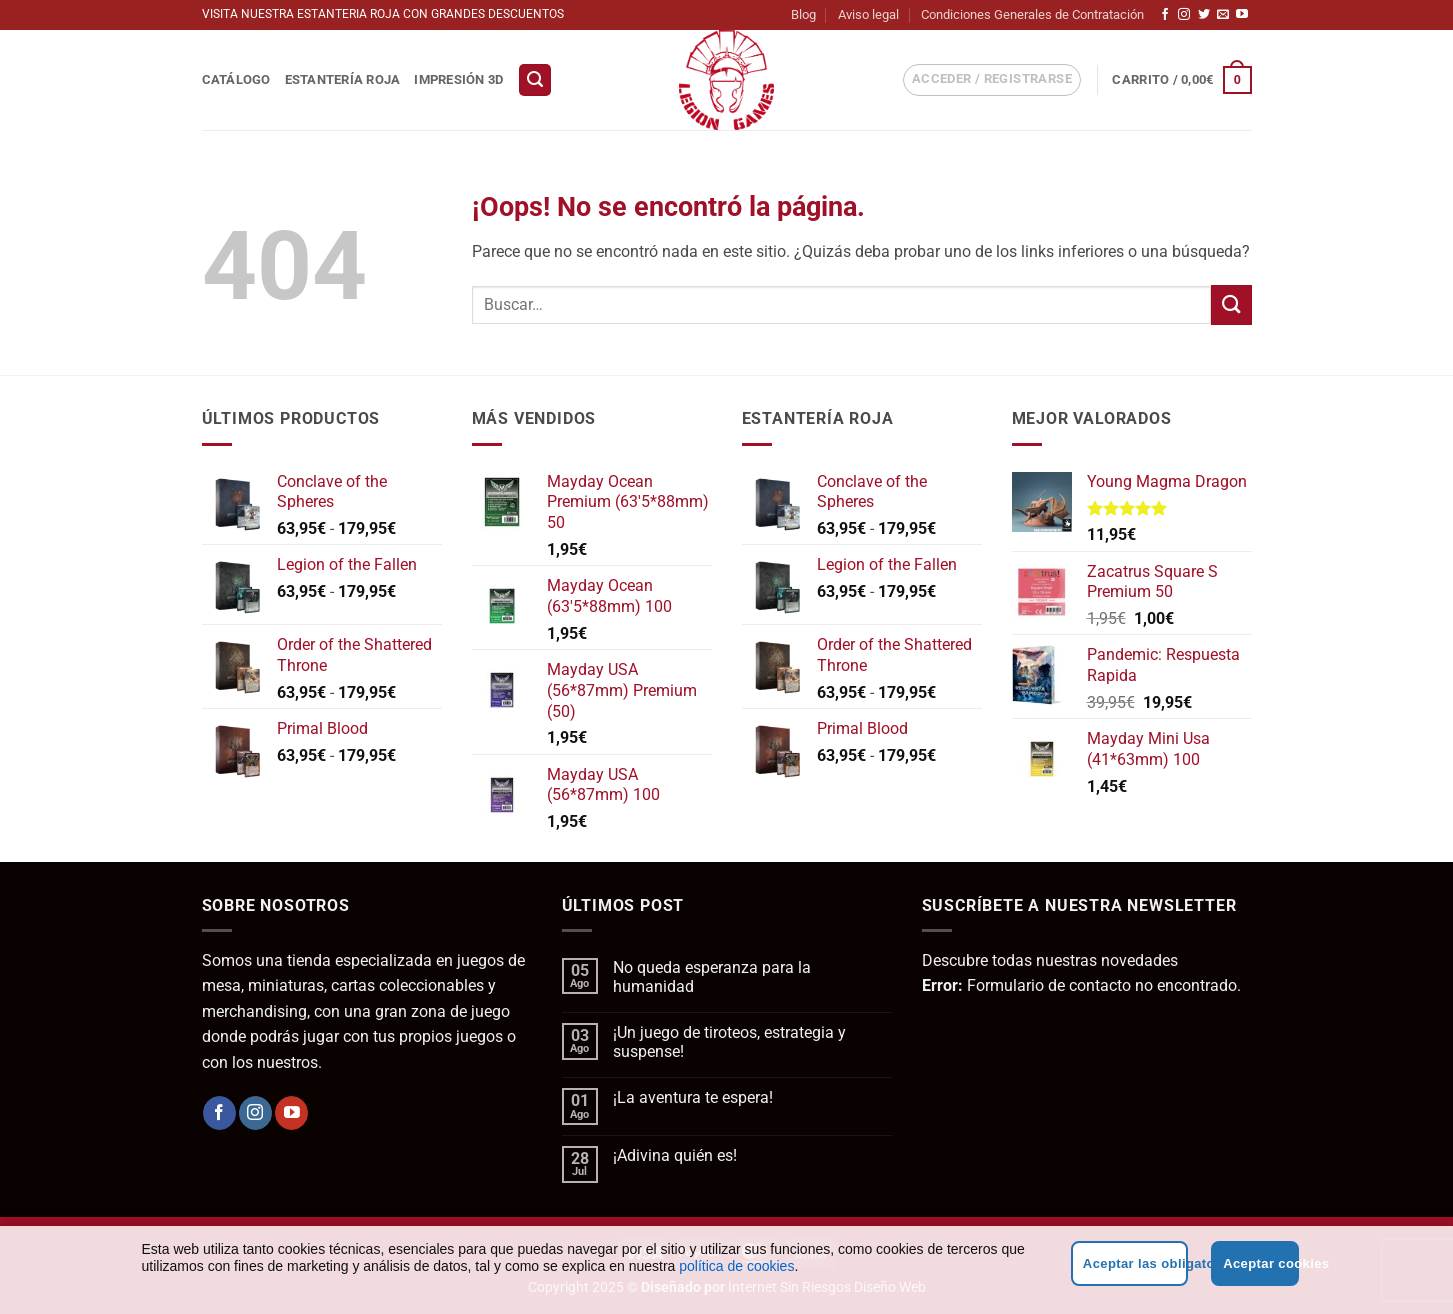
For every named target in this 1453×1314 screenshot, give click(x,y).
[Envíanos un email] (1223, 15)
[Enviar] (1231, 304)
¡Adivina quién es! (675, 1155)
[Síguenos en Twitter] (1204, 15)
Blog (803, 14)
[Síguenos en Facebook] (1165, 15)
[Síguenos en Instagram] (1184, 15)
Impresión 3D (458, 79)
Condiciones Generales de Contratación (1032, 14)
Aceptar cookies (1260, 1263)
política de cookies (736, 1266)
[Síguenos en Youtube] (1242, 15)
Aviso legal (868, 14)
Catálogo (236, 79)
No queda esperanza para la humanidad (712, 977)
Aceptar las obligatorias (1135, 1263)
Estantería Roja (343, 79)
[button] (535, 80)
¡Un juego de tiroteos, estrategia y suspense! (729, 1042)
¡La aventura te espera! (693, 1097)
